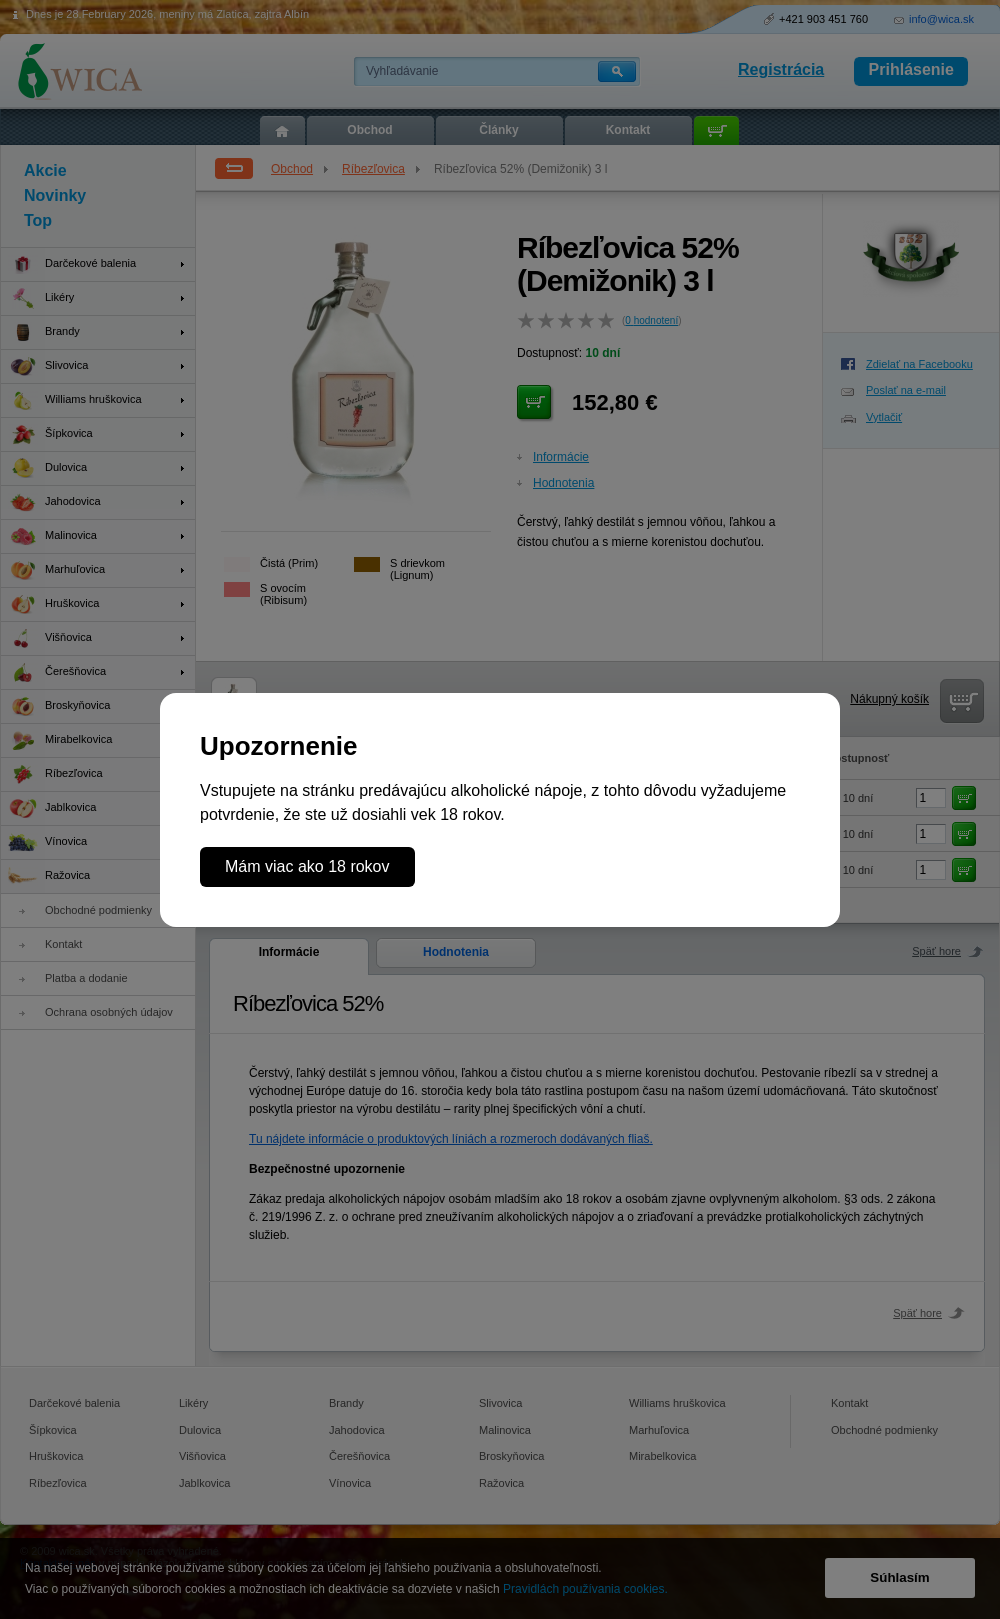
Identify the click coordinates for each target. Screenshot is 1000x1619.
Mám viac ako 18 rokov (307, 866)
